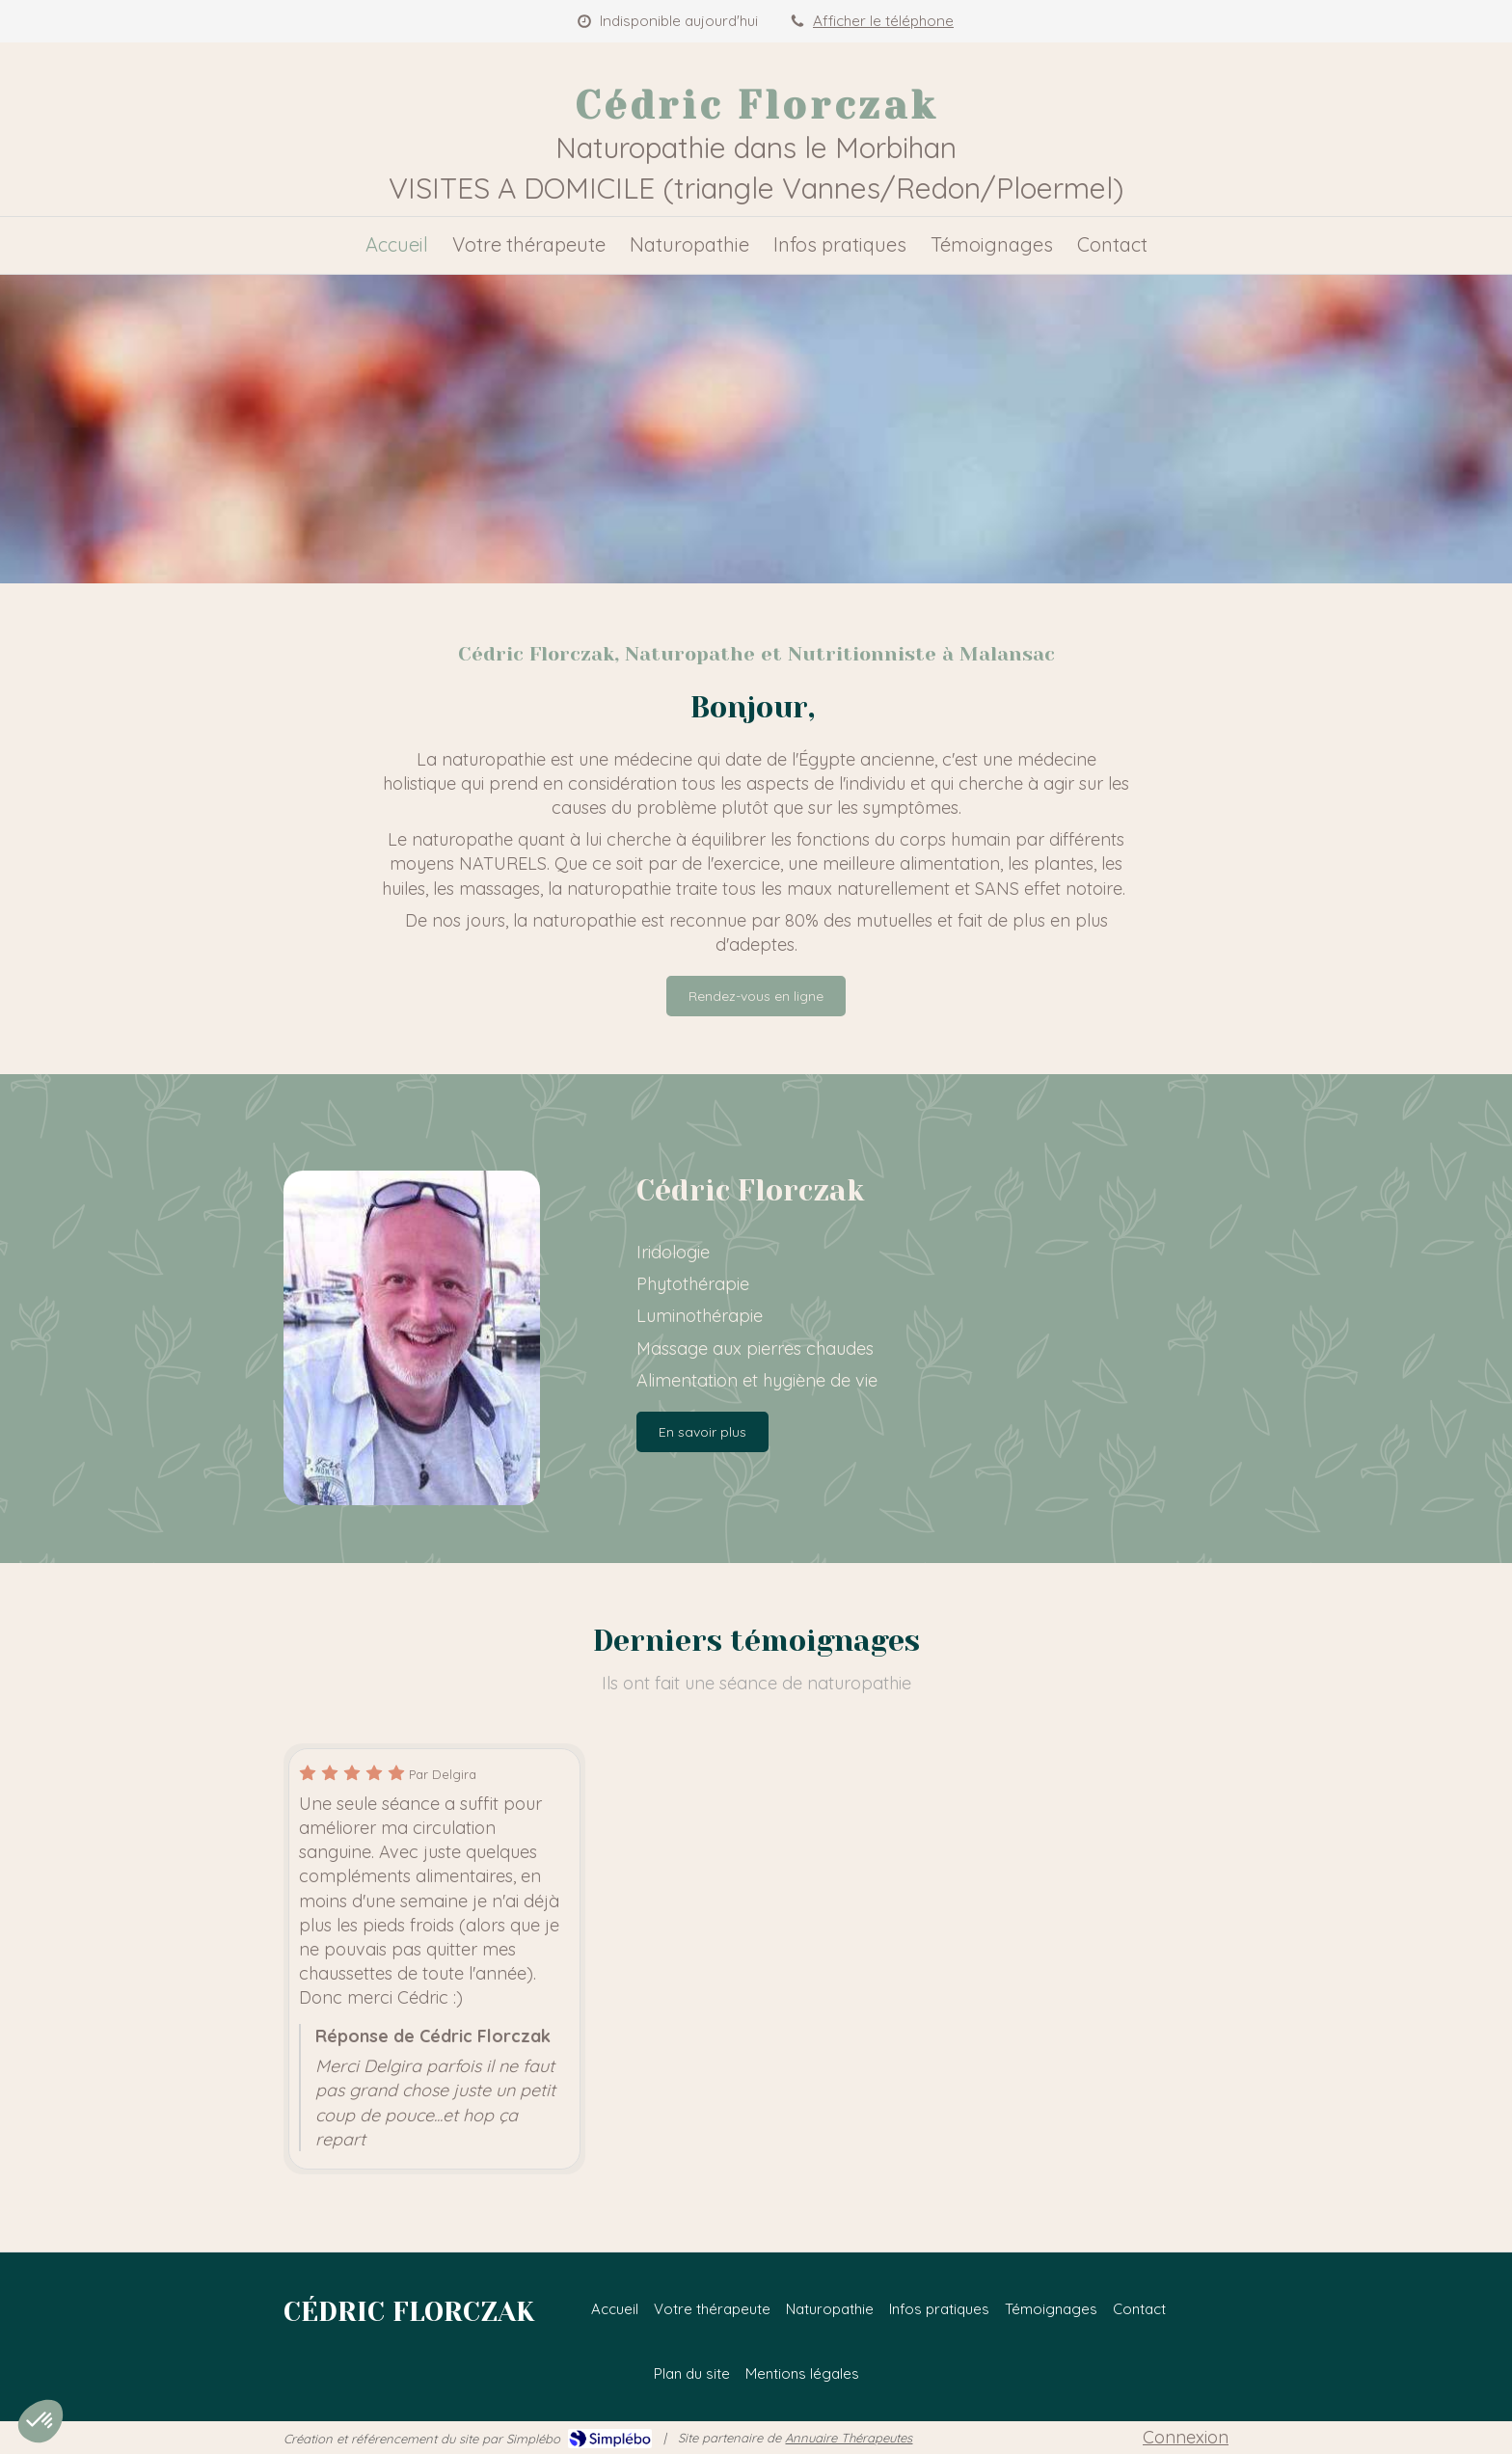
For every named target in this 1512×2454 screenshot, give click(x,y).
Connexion (1185, 2437)
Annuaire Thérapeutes (848, 2437)
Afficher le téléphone (883, 21)
